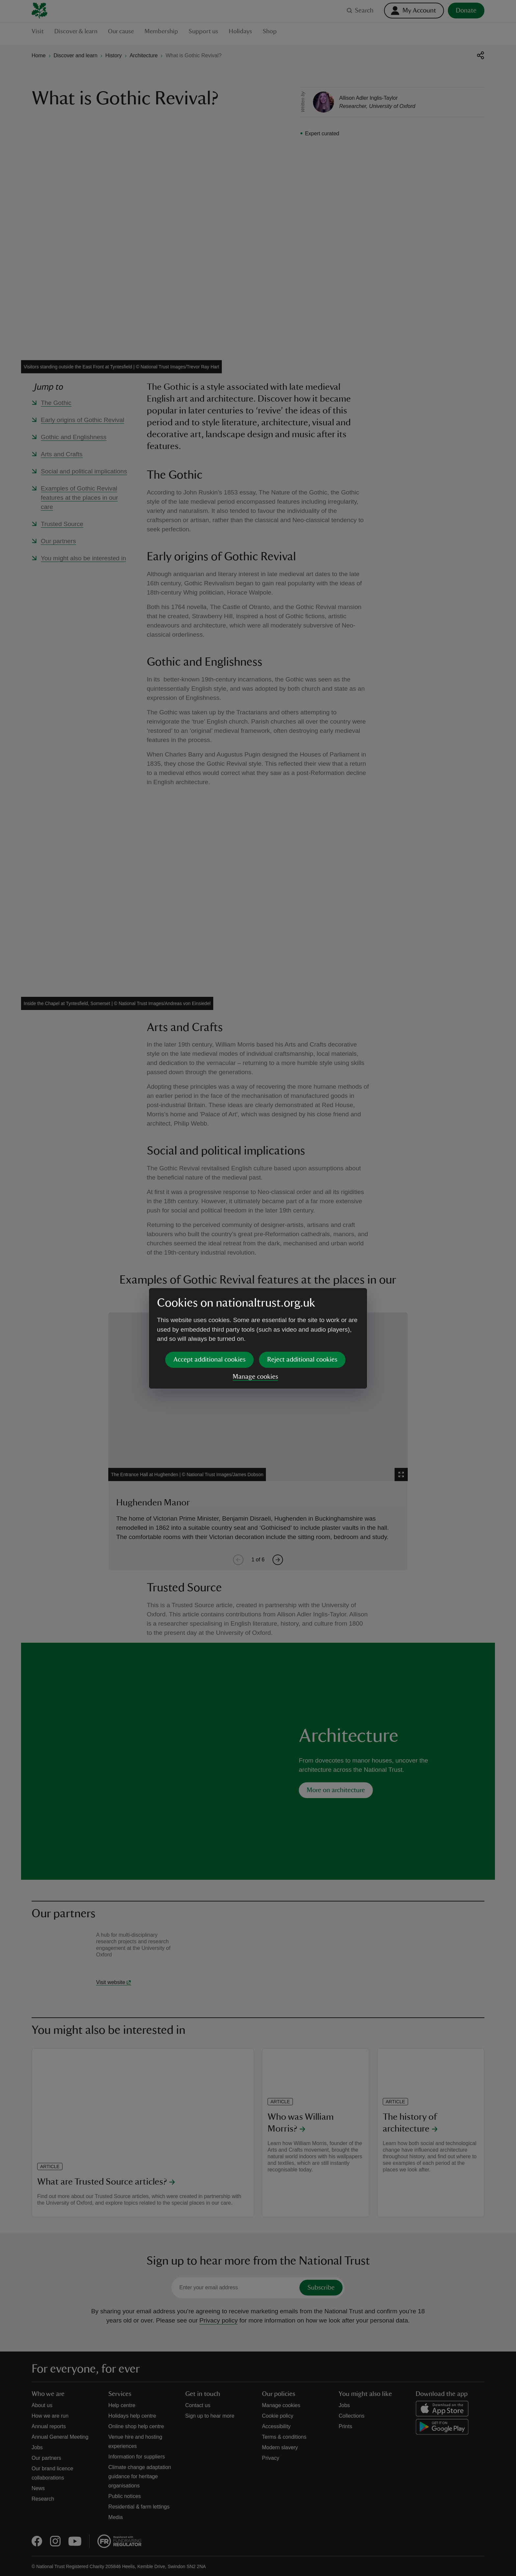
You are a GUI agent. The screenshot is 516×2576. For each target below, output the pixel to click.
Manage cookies (255, 1326)
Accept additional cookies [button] (209, 1309)
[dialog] (258, 1287)
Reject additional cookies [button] (302, 1309)
